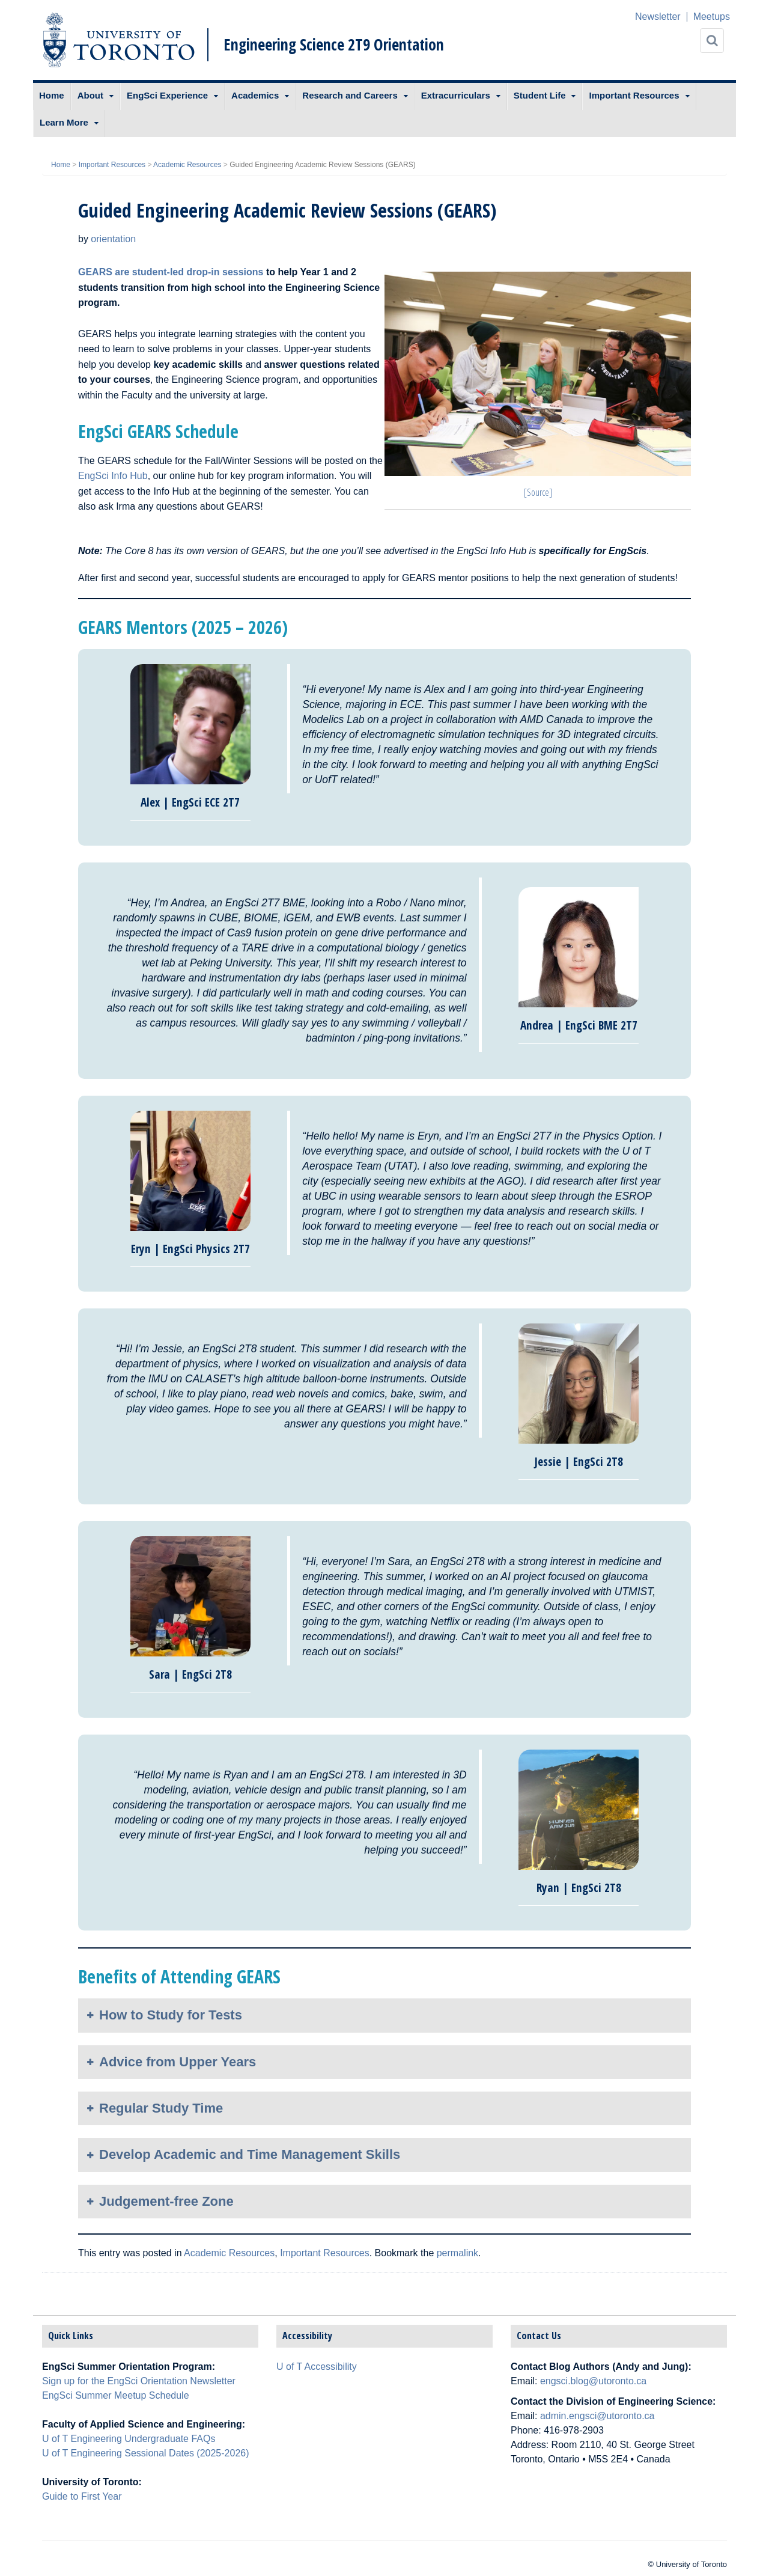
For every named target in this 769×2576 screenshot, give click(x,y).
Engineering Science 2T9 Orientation (333, 44)
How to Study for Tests (170, 2014)
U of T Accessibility (316, 2366)
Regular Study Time (161, 2108)
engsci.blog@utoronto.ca (593, 2381)
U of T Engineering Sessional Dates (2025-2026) (145, 2453)
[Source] (538, 492)
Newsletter (658, 16)
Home (51, 95)
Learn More (64, 122)
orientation (113, 239)
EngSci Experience (167, 95)
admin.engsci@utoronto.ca (597, 2416)
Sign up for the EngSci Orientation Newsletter (139, 2381)
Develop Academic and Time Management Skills (249, 2154)
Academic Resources (187, 164)
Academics (255, 95)
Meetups (711, 16)
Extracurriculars (455, 95)
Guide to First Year (82, 2496)
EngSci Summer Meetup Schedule (115, 2395)
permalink (457, 2253)
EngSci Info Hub (113, 476)
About (90, 95)
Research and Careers (349, 95)
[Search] (712, 40)
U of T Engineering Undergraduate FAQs (128, 2439)
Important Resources (634, 95)
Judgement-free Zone (166, 2201)
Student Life (540, 95)
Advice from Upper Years (177, 2061)
